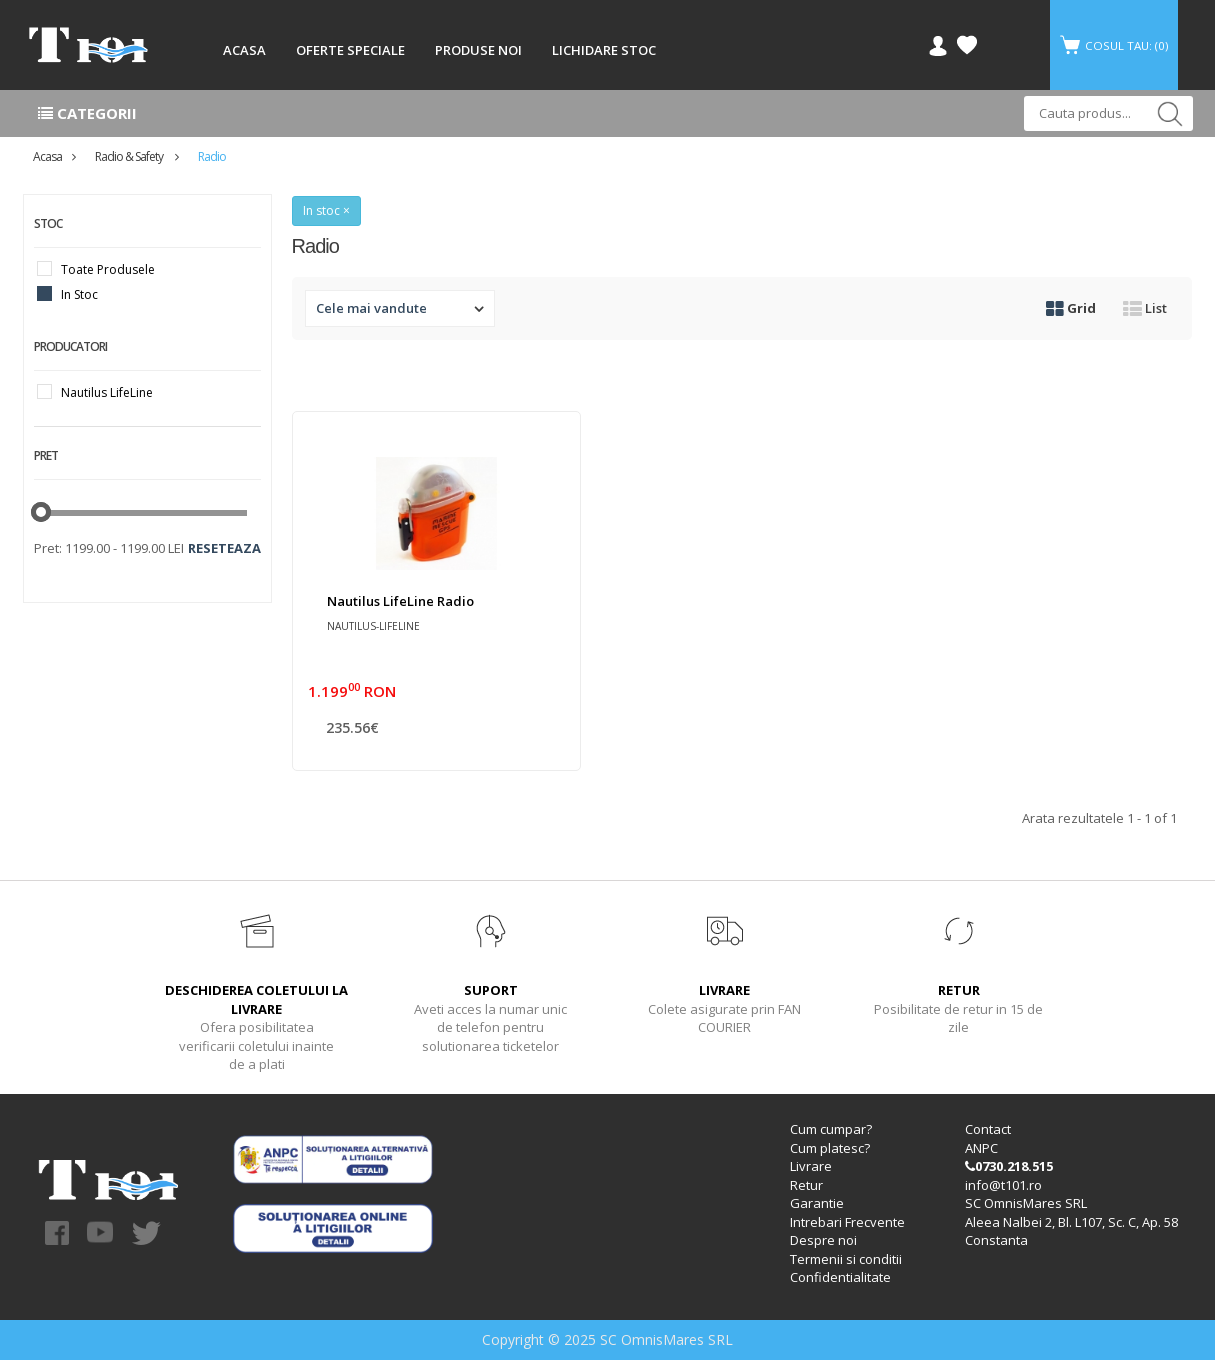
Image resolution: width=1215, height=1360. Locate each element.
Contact (988, 1129)
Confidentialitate (840, 1277)
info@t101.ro (1003, 1185)
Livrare (811, 1166)
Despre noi (823, 1240)
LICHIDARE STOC (604, 50)
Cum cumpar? (831, 1129)
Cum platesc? (830, 1148)
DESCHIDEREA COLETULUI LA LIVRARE (256, 999)
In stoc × (326, 210)
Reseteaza (224, 548)
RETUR (959, 990)
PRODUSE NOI (478, 50)
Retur (806, 1185)
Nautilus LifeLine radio (400, 601)
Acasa (47, 156)
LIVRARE (724, 990)
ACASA (244, 50)
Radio (212, 156)
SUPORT (491, 990)
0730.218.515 (1009, 1166)
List (1145, 308)
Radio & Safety (130, 156)
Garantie (817, 1203)
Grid (1071, 308)
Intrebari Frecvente (847, 1222)
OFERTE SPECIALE (350, 50)
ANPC (981, 1148)
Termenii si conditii (846, 1259)
